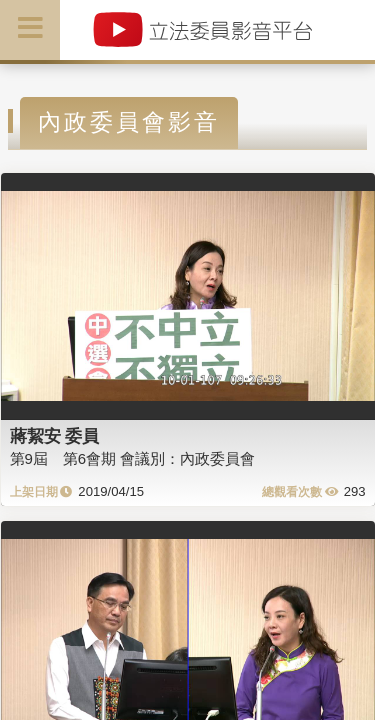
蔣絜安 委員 (55, 436)
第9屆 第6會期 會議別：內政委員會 (133, 458)
